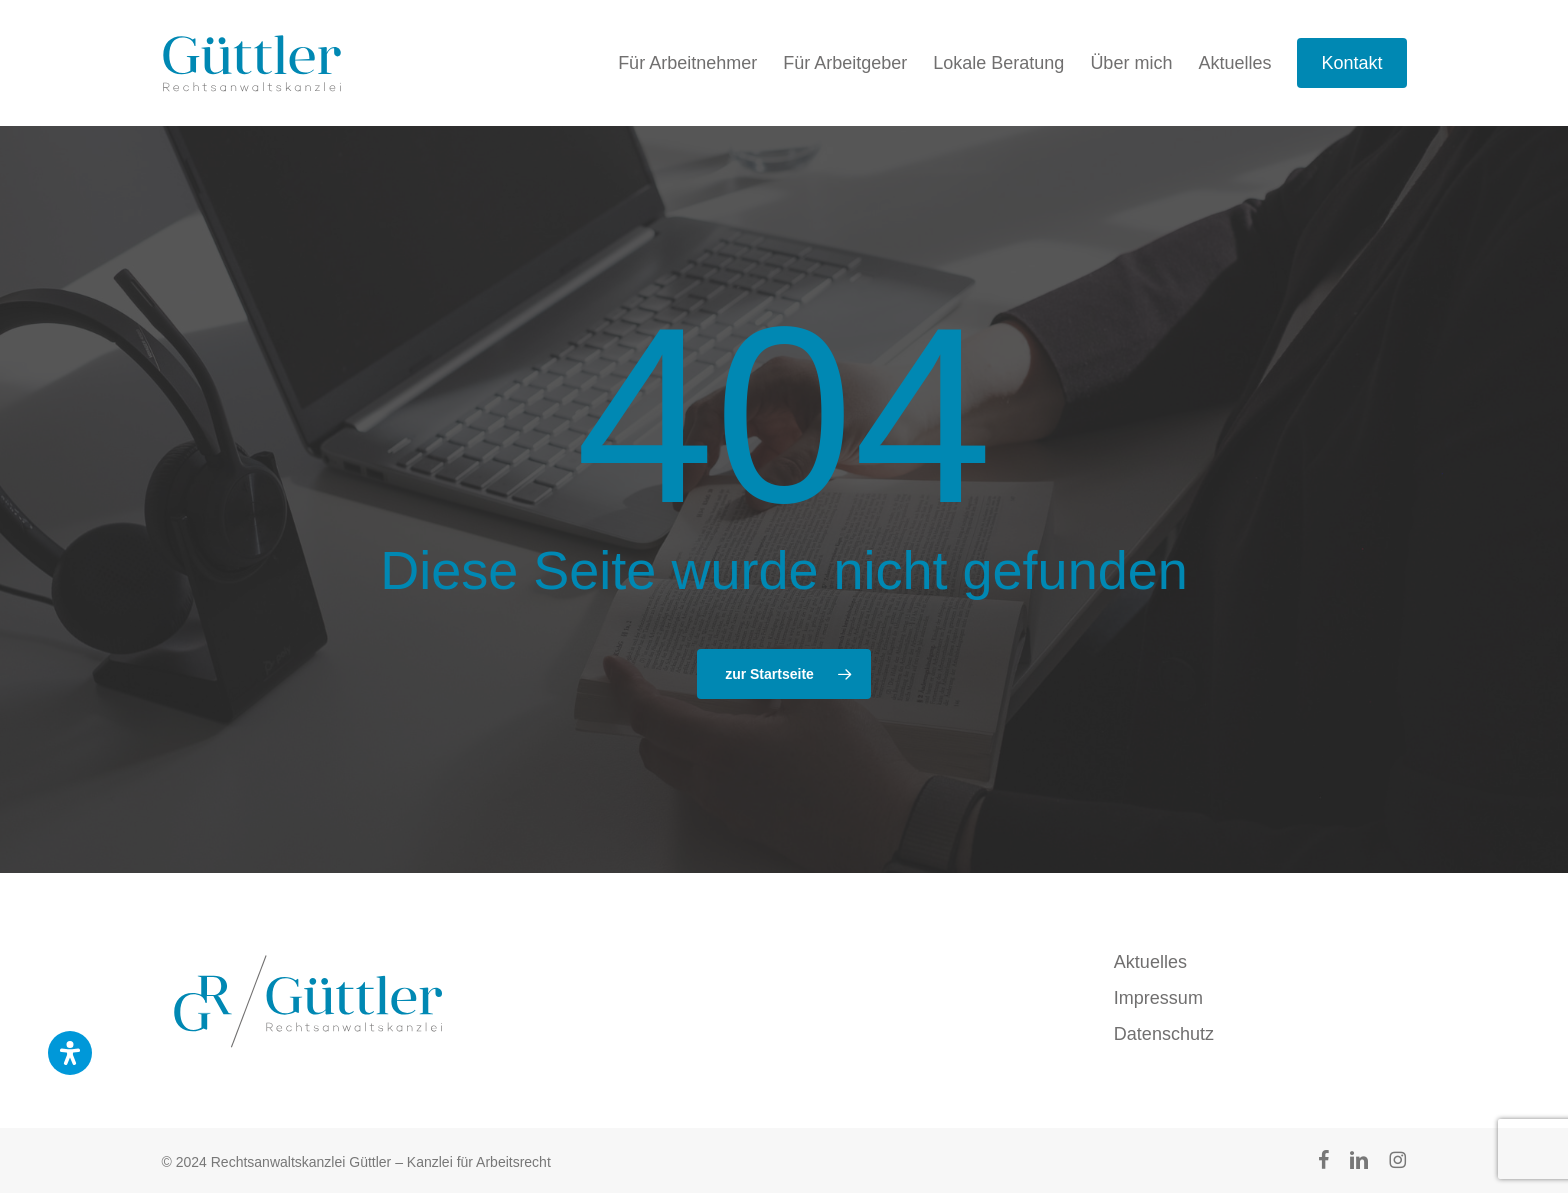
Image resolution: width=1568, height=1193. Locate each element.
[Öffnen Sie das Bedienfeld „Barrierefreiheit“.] (70, 1053)
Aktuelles (1150, 962)
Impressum (1158, 998)
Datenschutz (1164, 1034)
